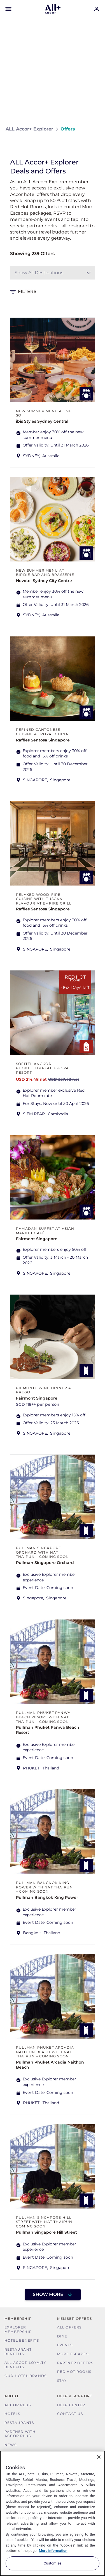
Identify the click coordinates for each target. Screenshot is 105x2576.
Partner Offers (75, 2363)
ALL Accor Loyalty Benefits (25, 2364)
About (11, 2396)
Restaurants (19, 2423)
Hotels (12, 2414)
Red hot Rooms (74, 2371)
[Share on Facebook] (93, 145)
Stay (62, 2380)
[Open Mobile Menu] (8, 9)
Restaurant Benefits (18, 2351)
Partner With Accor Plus (20, 2434)
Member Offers (74, 2318)
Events (65, 2345)
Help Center (71, 2405)
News (10, 2445)
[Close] (99, 2457)
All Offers (69, 2327)
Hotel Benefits (21, 2340)
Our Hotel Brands (25, 2376)
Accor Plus (17, 2405)
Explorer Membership (18, 2329)
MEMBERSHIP (18, 2318)
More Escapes (72, 2354)
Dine (62, 2336)
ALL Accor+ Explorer (29, 129)
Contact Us (70, 2414)
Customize (52, 2563)
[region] (52, 2513)
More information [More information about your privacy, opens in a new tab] (53, 2550)
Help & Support (74, 2396)
